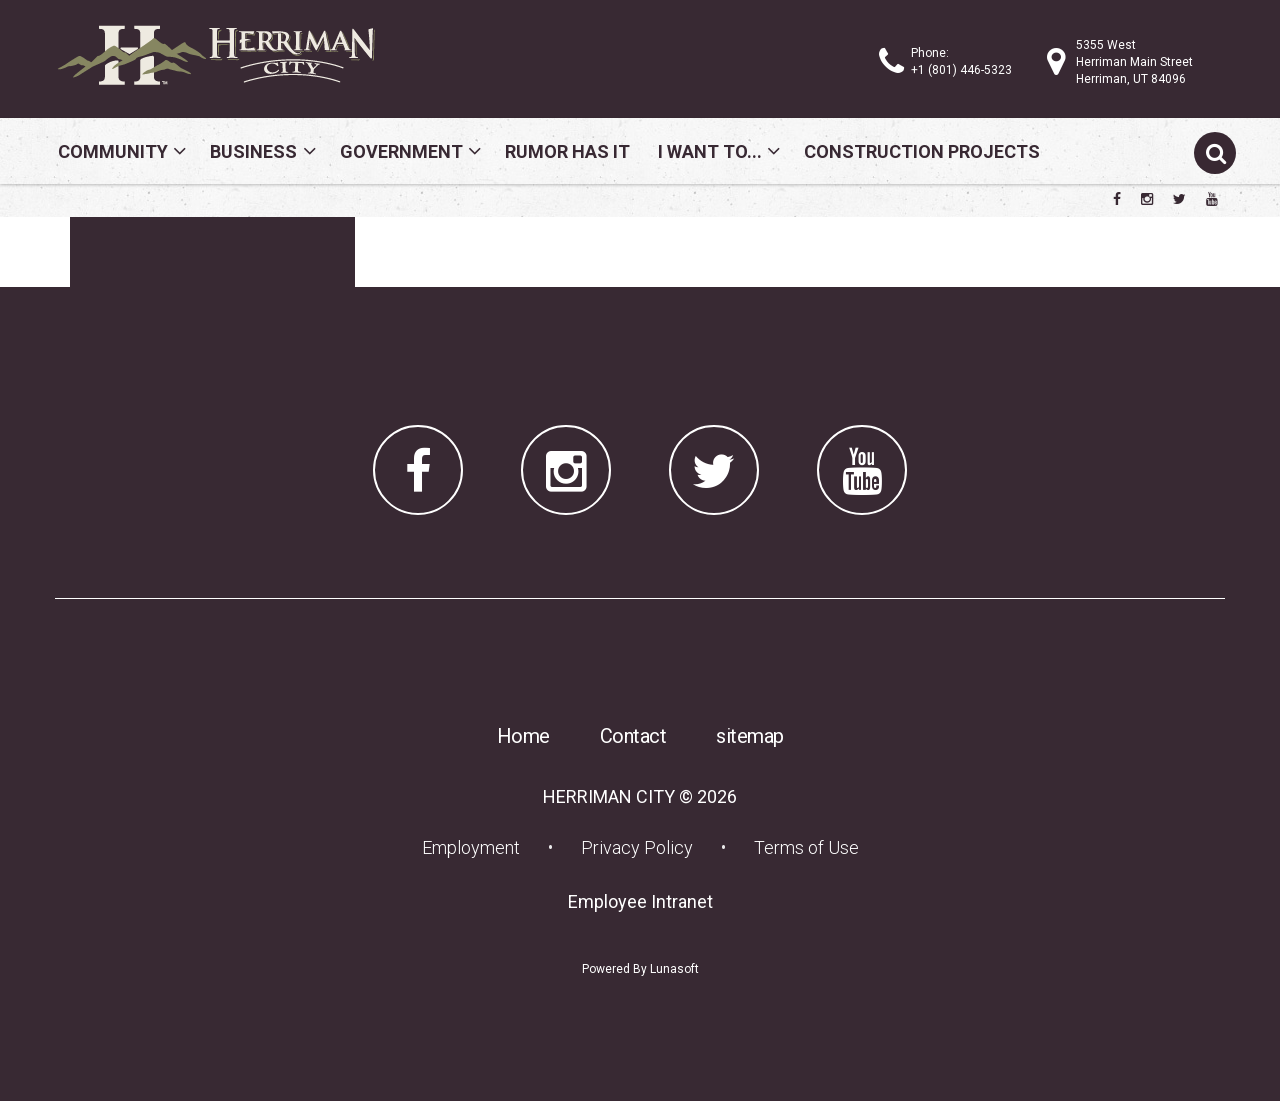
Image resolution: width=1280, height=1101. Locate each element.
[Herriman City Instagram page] (1147, 199)
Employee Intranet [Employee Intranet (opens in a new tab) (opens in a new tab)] (646, 901)
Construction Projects (922, 151)
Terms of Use (806, 847)
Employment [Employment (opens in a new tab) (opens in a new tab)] (477, 847)
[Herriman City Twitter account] (1179, 199)
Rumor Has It (567, 151)
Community (113, 151)
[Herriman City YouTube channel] (1212, 199)
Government (401, 151)
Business (253, 151)
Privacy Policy (637, 847)
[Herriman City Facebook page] (1117, 199)
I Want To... (710, 151)
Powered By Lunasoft (640, 969)
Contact (633, 736)
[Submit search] (1215, 153)
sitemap (750, 736)
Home (523, 736)
